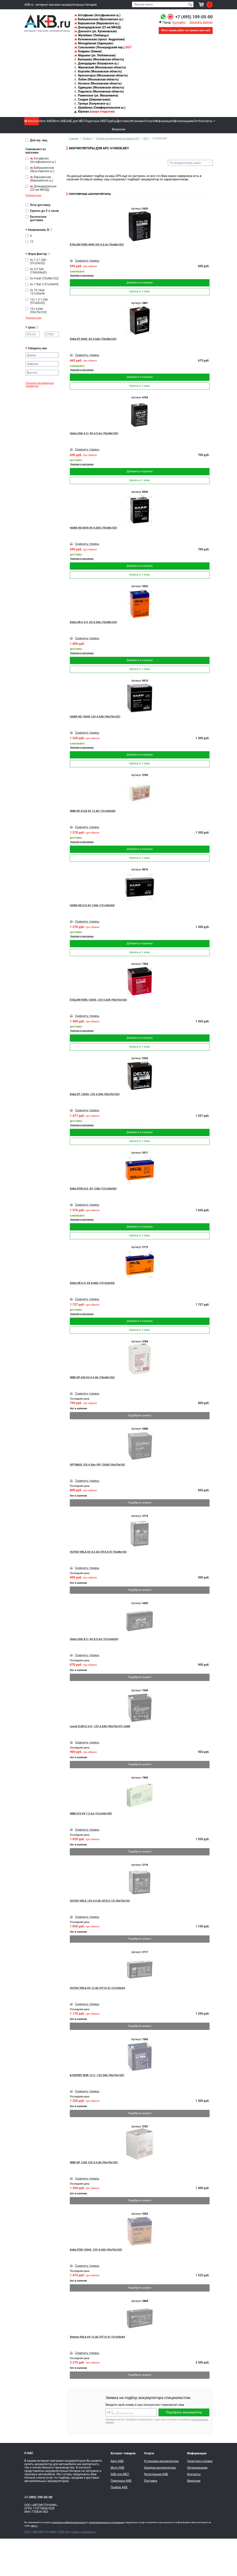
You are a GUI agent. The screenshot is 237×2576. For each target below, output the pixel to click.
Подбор (111, 121)
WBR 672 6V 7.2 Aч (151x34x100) (91, 1813)
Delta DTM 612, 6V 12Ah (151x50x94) (93, 1188)
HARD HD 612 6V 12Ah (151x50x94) (92, 905)
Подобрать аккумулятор (184, 2412)
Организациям (183, 121)
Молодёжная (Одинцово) (93, 43)
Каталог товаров (123, 2453)
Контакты (205, 121)
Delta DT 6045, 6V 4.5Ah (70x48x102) (93, 338)
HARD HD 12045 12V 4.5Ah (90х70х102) (95, 716)
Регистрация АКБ (156, 2474)
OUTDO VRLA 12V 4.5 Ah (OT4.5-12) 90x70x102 (100, 1900)
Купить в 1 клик (140, 291)
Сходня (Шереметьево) (92, 99)
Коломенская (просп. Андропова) (99, 39)
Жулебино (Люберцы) (91, 35)
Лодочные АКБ (95, 121)
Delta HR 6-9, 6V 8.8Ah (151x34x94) (92, 1283)
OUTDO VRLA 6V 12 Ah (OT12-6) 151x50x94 (97, 1987)
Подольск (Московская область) (99, 91)
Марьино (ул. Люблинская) (95, 55)
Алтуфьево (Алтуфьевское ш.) (97, 15)
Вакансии (118, 129)
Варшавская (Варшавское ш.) (96, 23)
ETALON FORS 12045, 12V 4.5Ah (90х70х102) (98, 999)
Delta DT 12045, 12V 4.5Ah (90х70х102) (95, 1094)
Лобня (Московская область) (96, 79)
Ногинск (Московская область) (98, 83)
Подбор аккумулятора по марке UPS (117, 138)
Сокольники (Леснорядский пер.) (102, 47)
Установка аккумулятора (161, 2461)
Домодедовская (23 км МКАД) (97, 27)
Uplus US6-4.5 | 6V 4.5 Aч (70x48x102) (94, 433)
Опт (196, 121)
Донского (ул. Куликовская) (95, 31)
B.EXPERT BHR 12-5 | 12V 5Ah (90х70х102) (97, 2075)
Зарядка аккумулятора (160, 2467)
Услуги (149, 121)
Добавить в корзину (140, 282)
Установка (137, 121)
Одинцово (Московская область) (99, 87)
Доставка (123, 121)
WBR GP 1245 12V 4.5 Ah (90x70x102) (94, 2162)
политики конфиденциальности (68, 2522)
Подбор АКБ (119, 2487)
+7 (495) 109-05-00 (194, 16)
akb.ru (34, 2525)
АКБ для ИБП (75, 121)
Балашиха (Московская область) (99, 59)
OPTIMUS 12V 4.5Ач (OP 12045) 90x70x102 (97, 1464)
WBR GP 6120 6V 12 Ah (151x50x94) (93, 810)
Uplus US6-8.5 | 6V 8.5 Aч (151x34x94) (94, 1639)
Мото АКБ (59, 121)
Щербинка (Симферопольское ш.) (99, 107)
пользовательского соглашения (106, 2522)
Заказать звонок (201, 22)
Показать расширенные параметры (39, 385)
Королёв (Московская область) (98, 71)
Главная (74, 138)
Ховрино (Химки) (88, 51)
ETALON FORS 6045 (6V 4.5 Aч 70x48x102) (97, 244)
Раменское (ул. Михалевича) (96, 95)
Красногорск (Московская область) (101, 75)
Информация (163, 121)
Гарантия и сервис (200, 2461)
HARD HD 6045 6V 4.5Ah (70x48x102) (93, 527)
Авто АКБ (45, 121)
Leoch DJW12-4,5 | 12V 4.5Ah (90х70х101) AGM (100, 1726)
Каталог (31, 121)
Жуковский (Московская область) (100, 67)
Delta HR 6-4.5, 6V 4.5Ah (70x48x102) (93, 622)
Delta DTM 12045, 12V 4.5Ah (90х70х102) (96, 2249)
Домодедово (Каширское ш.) (96, 63)
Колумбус (179, 22)
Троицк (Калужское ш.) (92, 103)
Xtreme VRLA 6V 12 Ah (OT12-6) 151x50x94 (97, 2336)
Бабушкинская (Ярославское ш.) (98, 19)
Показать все (33, 195)
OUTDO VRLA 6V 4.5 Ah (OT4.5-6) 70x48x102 (98, 1551)
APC (145, 138)
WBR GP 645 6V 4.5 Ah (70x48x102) (92, 1377)
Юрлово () (94, 111)
